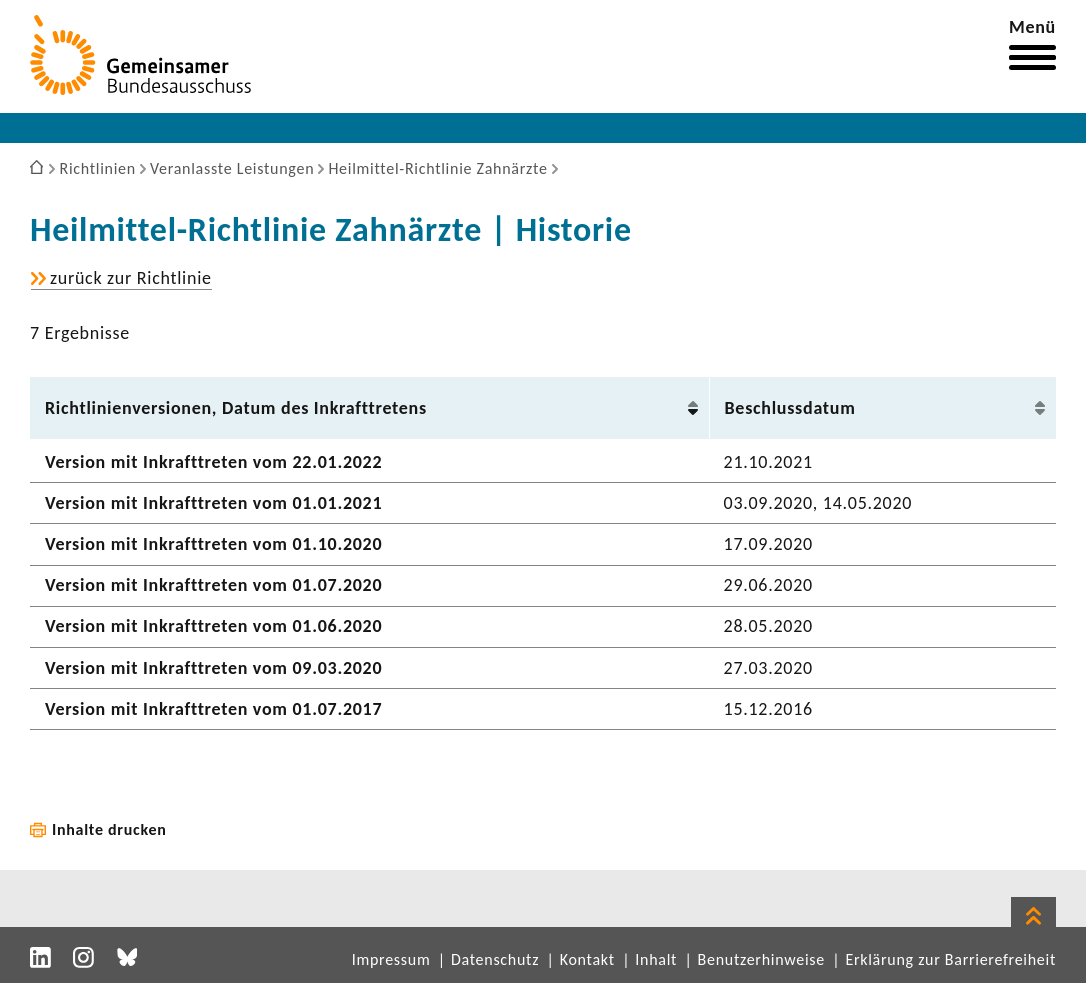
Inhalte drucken (109, 829)
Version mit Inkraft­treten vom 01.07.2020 (213, 585)
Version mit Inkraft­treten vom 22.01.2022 (213, 462)
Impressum (391, 959)
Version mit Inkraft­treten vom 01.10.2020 (213, 544)
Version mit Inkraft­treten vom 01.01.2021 (213, 503)
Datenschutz (495, 959)
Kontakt (587, 959)
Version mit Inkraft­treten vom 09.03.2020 (213, 668)
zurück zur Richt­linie (131, 278)
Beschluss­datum (790, 408)
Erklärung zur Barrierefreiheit (950, 959)
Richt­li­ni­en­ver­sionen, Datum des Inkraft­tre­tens (236, 408)
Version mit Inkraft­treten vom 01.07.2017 (213, 709)
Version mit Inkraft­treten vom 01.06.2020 (213, 626)
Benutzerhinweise (761, 959)
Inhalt (656, 959)
